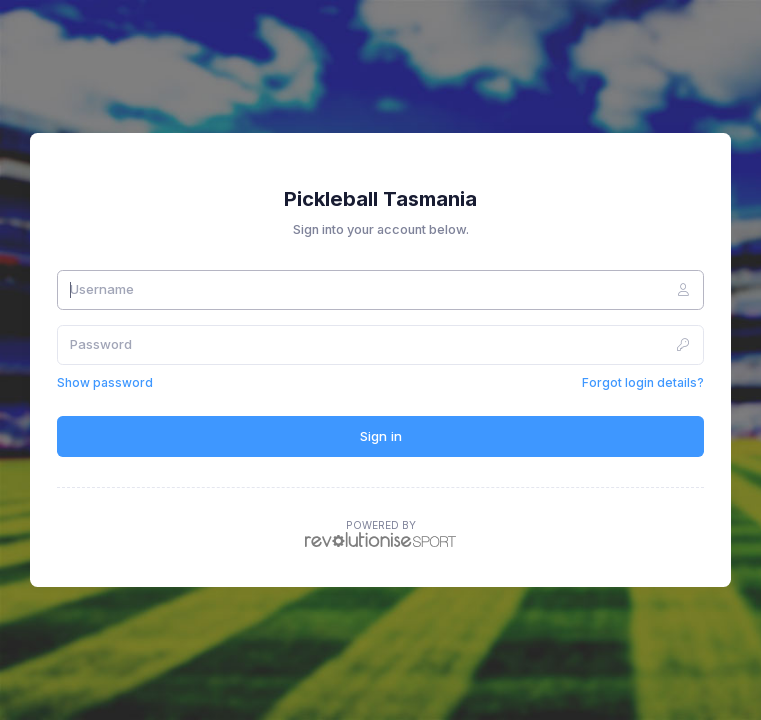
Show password (105, 382)
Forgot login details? (643, 382)
